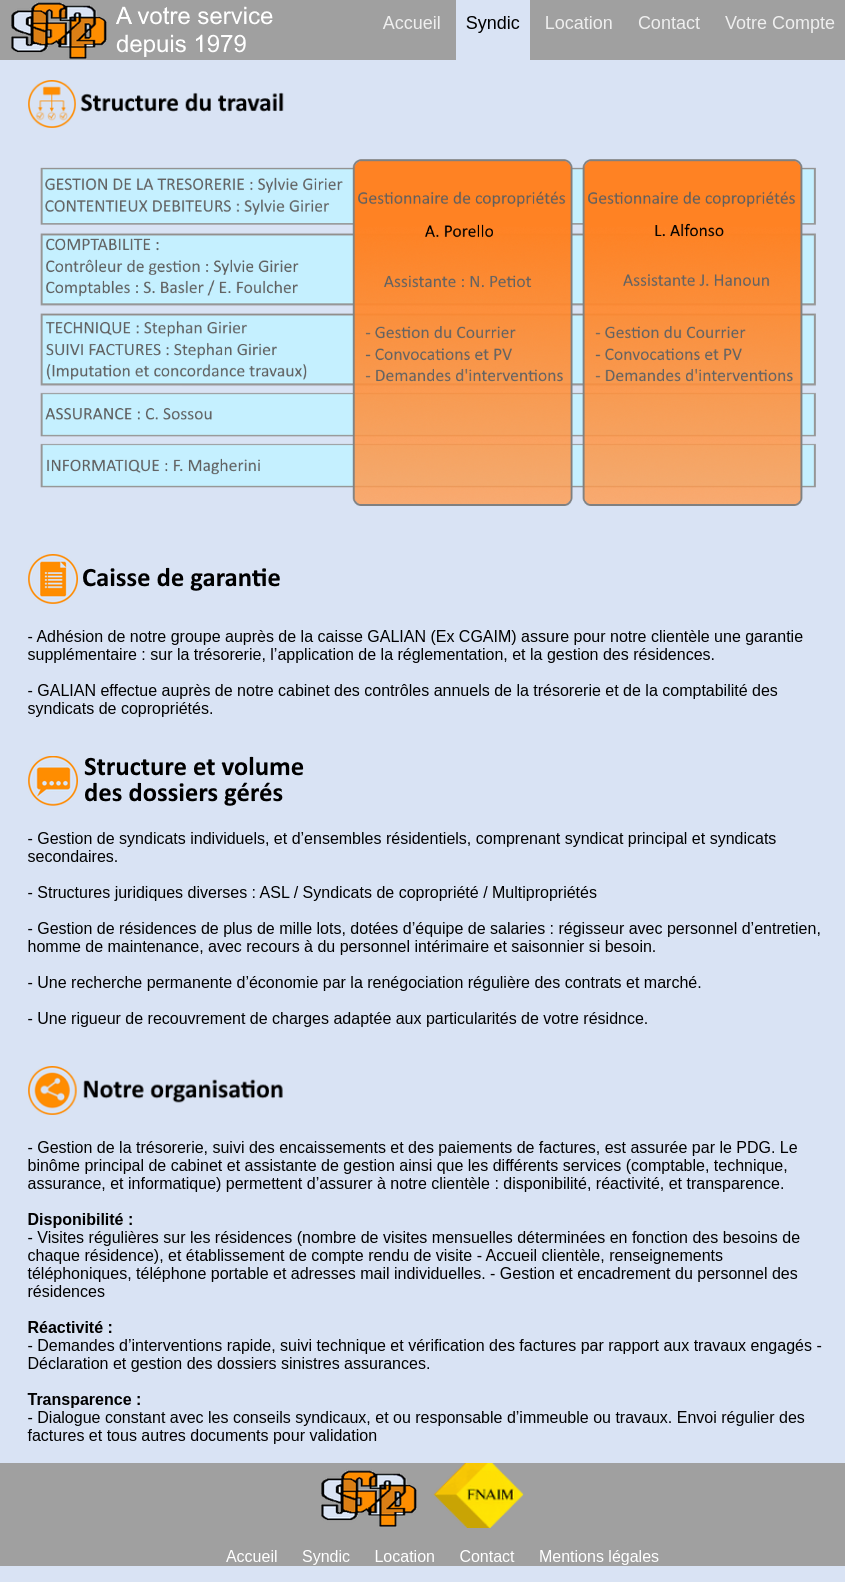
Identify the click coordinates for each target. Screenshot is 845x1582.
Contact (669, 23)
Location (579, 23)
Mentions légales (599, 1556)
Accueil (412, 23)
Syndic (493, 23)
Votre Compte (780, 23)
